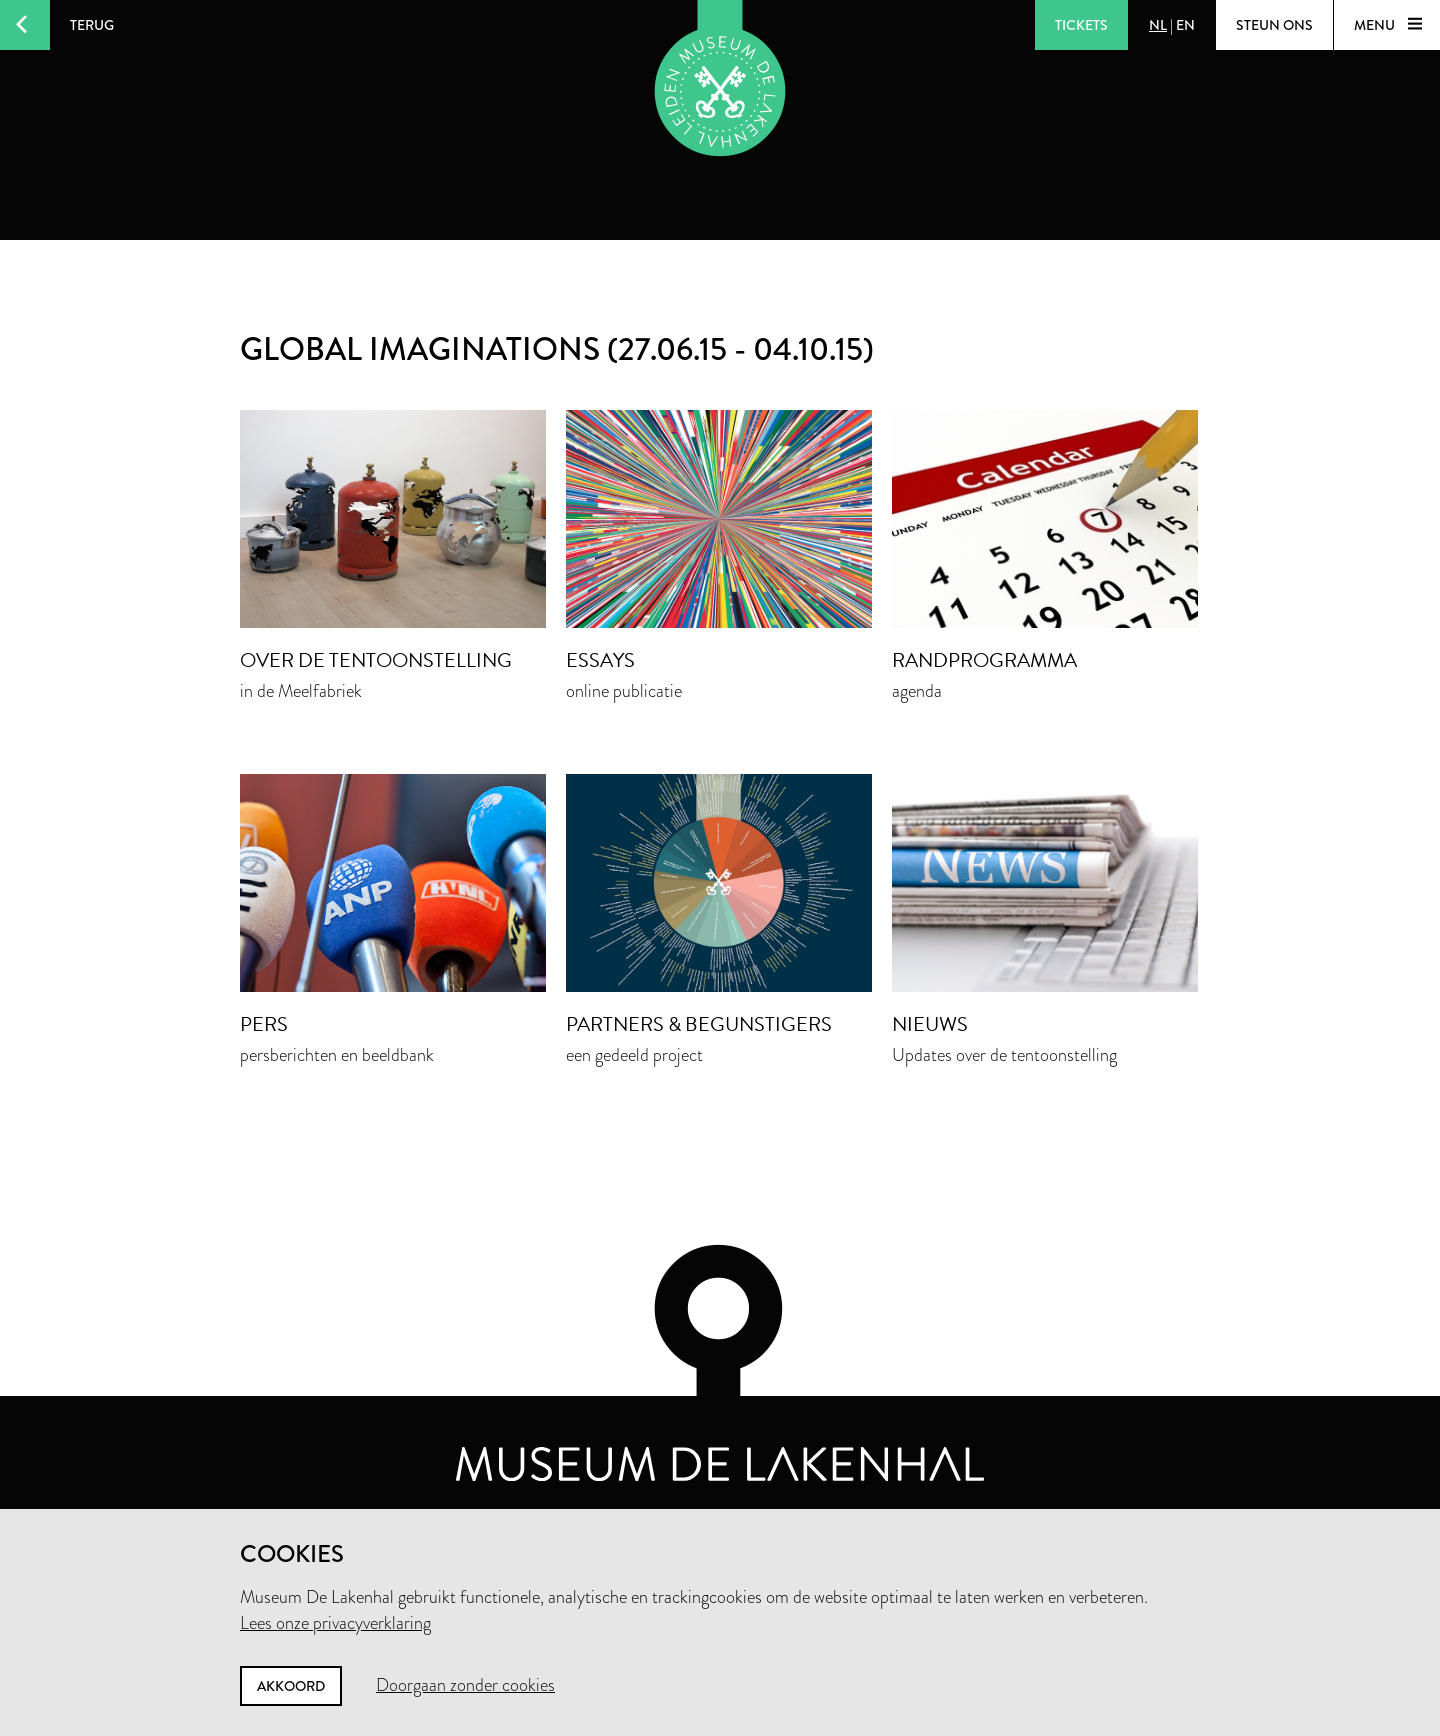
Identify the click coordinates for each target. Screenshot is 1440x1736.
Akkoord (291, 1686)
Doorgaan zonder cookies (465, 1685)
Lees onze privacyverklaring (335, 1623)
